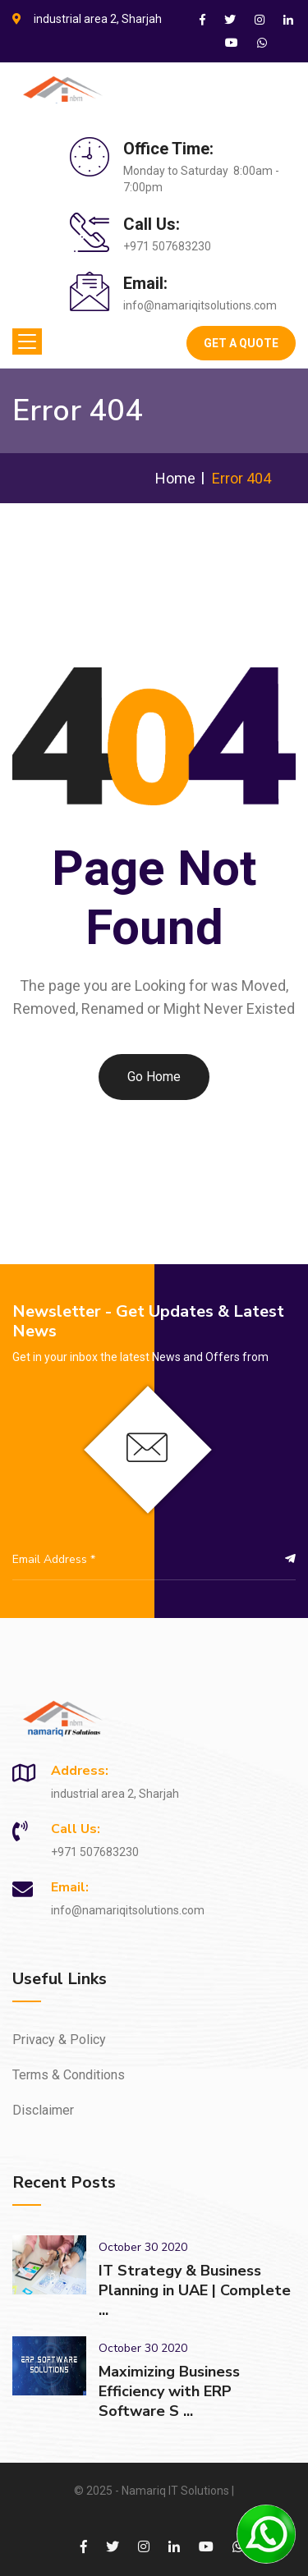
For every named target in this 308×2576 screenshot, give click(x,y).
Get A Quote (241, 343)
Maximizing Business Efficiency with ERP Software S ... (169, 2391)
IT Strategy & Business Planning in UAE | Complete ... (195, 2290)
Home (175, 478)
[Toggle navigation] (27, 341)
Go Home (154, 1076)
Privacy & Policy (59, 2039)
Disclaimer (43, 2110)
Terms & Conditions (68, 2075)
